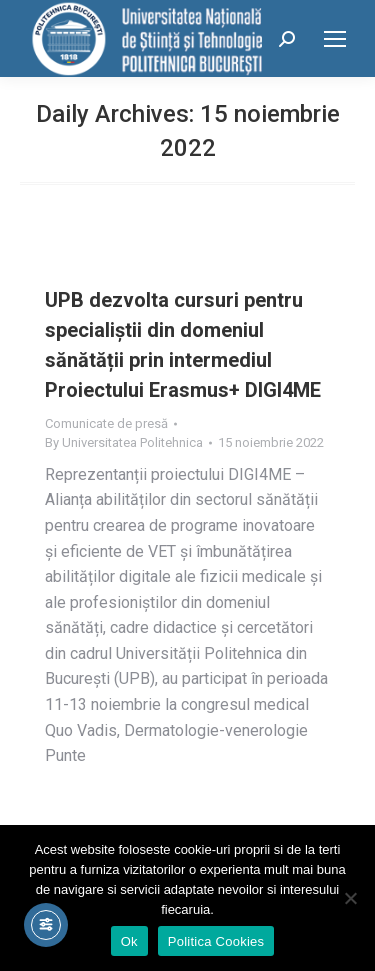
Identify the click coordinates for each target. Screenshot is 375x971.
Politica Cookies (216, 941)
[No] (350, 898)
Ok (129, 941)
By (124, 442)
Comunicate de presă (106, 423)
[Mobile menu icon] (335, 39)
